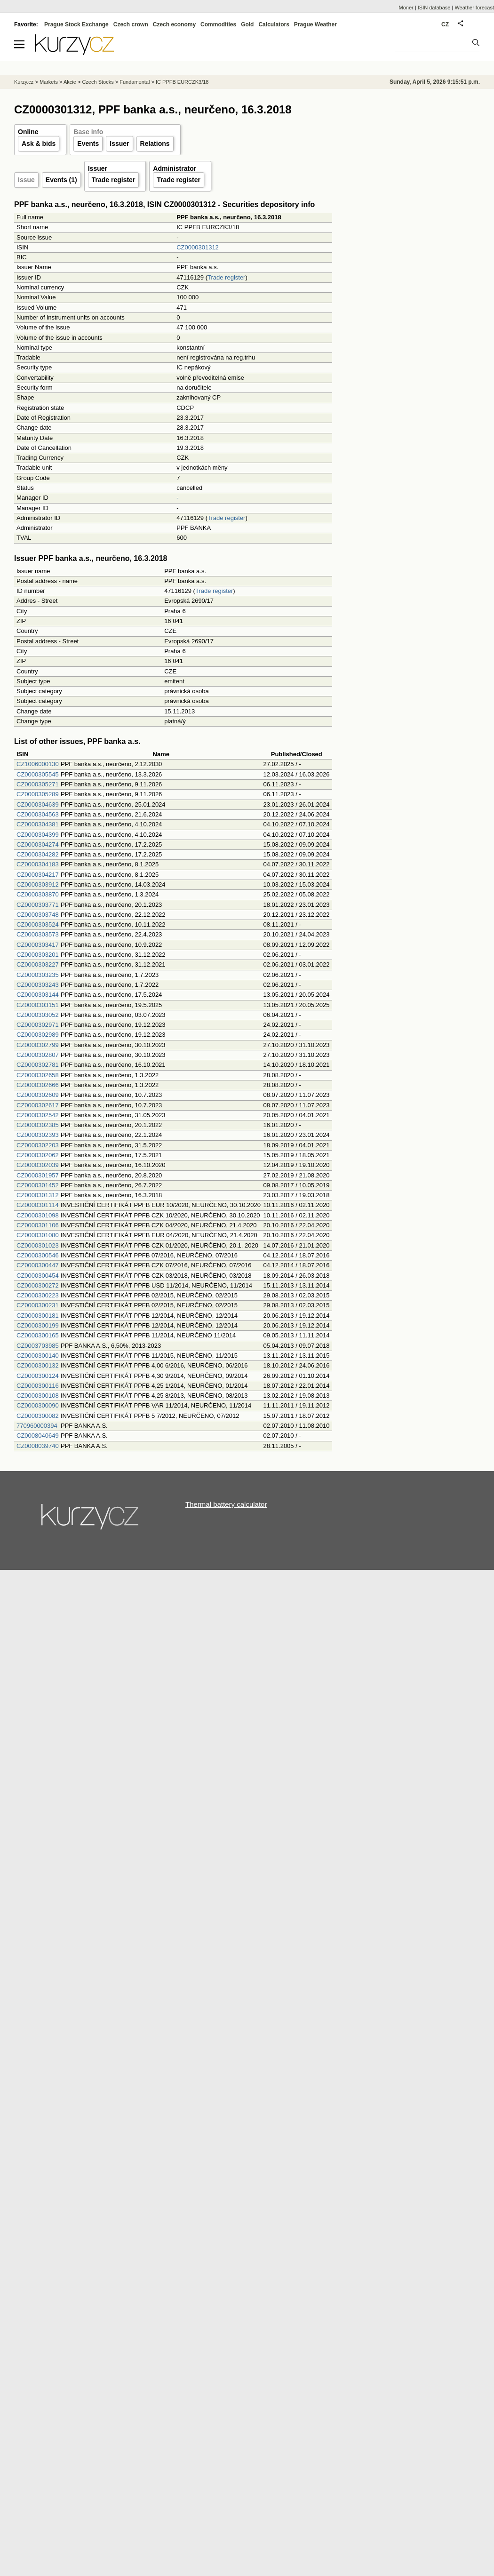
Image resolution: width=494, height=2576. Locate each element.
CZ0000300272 (37, 1285)
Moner (406, 7)
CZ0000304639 (37, 804)
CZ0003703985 (37, 1345)
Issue (26, 180)
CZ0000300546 (37, 1255)
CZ (445, 24)
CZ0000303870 (37, 894)
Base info (88, 132)
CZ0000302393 (37, 1134)
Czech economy (174, 24)
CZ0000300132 (37, 1365)
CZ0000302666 (37, 1084)
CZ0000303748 (37, 914)
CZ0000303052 (37, 1014)
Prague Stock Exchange (76, 24)
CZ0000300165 (37, 1335)
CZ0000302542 (37, 1115)
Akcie (70, 82)
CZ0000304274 (37, 844)
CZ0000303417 (37, 944)
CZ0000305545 (37, 774)
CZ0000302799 (37, 1044)
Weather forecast (474, 7)
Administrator (174, 168)
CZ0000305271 (37, 784)
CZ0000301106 (37, 1225)
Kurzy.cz (23, 82)
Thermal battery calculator (226, 1504)
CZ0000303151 (37, 1004)
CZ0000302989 (37, 1034)
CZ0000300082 (37, 1415)
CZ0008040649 (37, 1435)
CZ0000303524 (37, 924)
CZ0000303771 (37, 904)
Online (28, 132)
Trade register (113, 180)
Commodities (218, 24)
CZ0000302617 (37, 1105)
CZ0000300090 (37, 1405)
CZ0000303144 (37, 994)
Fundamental (135, 82)
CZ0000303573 (37, 934)
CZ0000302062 (37, 1155)
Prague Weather (315, 24)
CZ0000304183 (37, 864)
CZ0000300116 (37, 1385)
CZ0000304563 (37, 814)
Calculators (273, 24)
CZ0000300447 (37, 1265)
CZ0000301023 (37, 1245)
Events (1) (61, 180)
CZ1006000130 (37, 764)
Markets (49, 82)
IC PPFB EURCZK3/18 (182, 82)
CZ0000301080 (37, 1235)
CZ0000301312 (197, 247)
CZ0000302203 (37, 1145)
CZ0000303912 (37, 884)
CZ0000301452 (37, 1185)
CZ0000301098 (37, 1215)
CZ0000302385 (37, 1124)
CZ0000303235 (37, 974)
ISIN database (434, 7)
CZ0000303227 (37, 964)
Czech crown (130, 24)
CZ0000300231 (37, 1305)
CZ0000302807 (37, 1054)
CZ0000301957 (37, 1175)
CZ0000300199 (37, 1325)
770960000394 (36, 1425)
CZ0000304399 (37, 834)
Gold (247, 24)
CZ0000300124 (37, 1375)
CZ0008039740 (37, 1445)
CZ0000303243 (37, 984)
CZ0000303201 (37, 954)
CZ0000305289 (37, 794)
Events (88, 143)
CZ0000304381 (37, 824)
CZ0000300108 (37, 1395)
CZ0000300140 (37, 1355)
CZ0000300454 (37, 1275)
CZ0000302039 (37, 1164)
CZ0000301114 (37, 1204)
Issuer (119, 143)
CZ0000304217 (37, 874)
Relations (155, 143)
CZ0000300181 (37, 1315)
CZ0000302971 (37, 1024)
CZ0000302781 (37, 1064)
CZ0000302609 (37, 1094)
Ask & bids (39, 143)
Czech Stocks (97, 82)
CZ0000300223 (37, 1295)
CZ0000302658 (37, 1075)
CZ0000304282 (37, 854)
